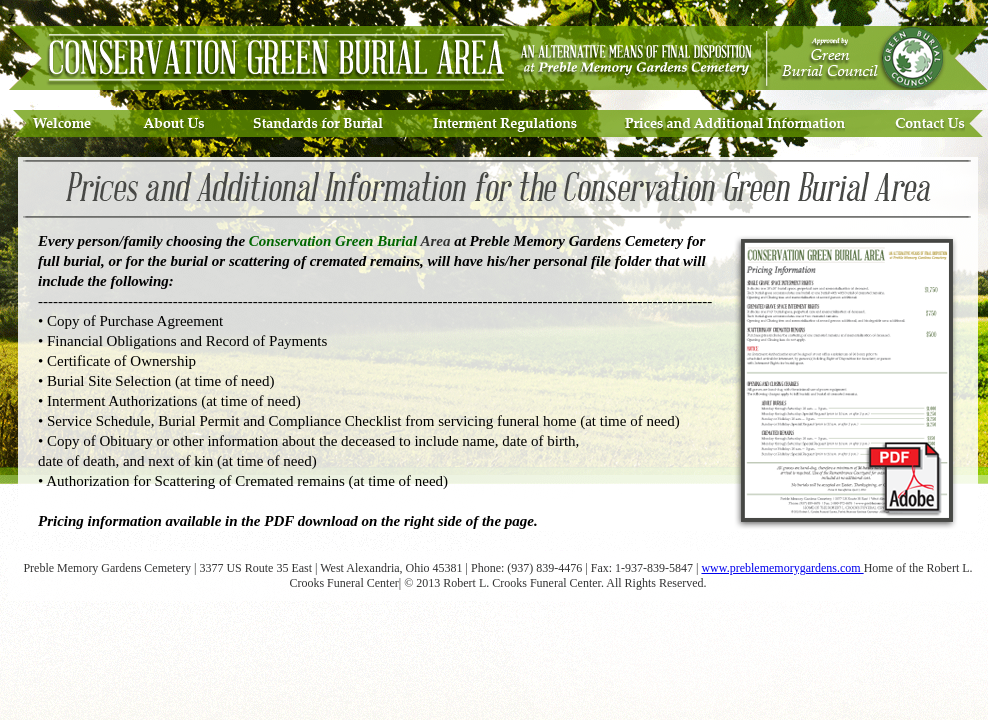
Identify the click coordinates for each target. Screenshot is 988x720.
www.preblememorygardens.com (782, 568)
